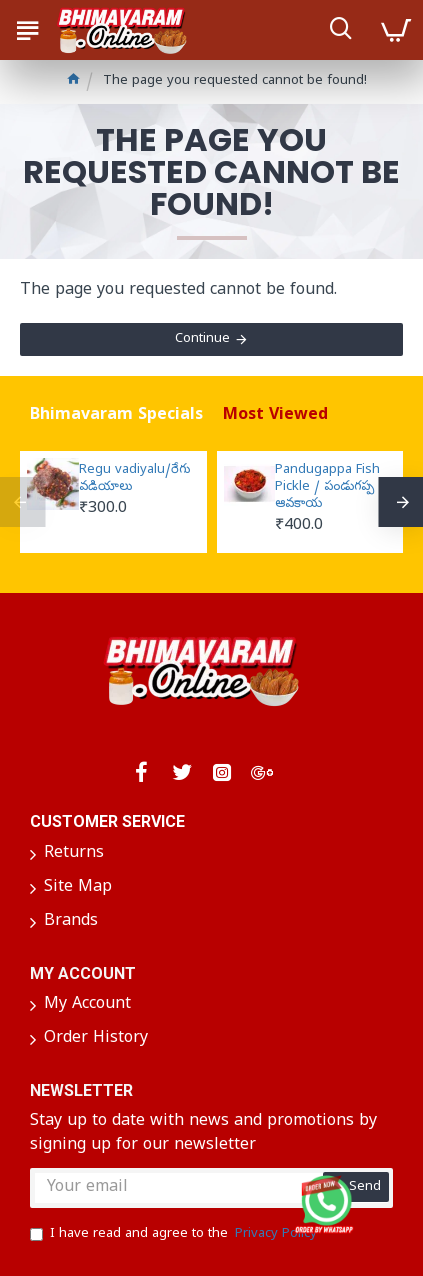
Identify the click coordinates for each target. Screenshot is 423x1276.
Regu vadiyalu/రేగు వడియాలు (134, 479)
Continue (202, 339)
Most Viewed (275, 416)
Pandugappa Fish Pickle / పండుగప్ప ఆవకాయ (327, 488)
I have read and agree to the (175, 1235)
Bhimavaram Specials (116, 416)
